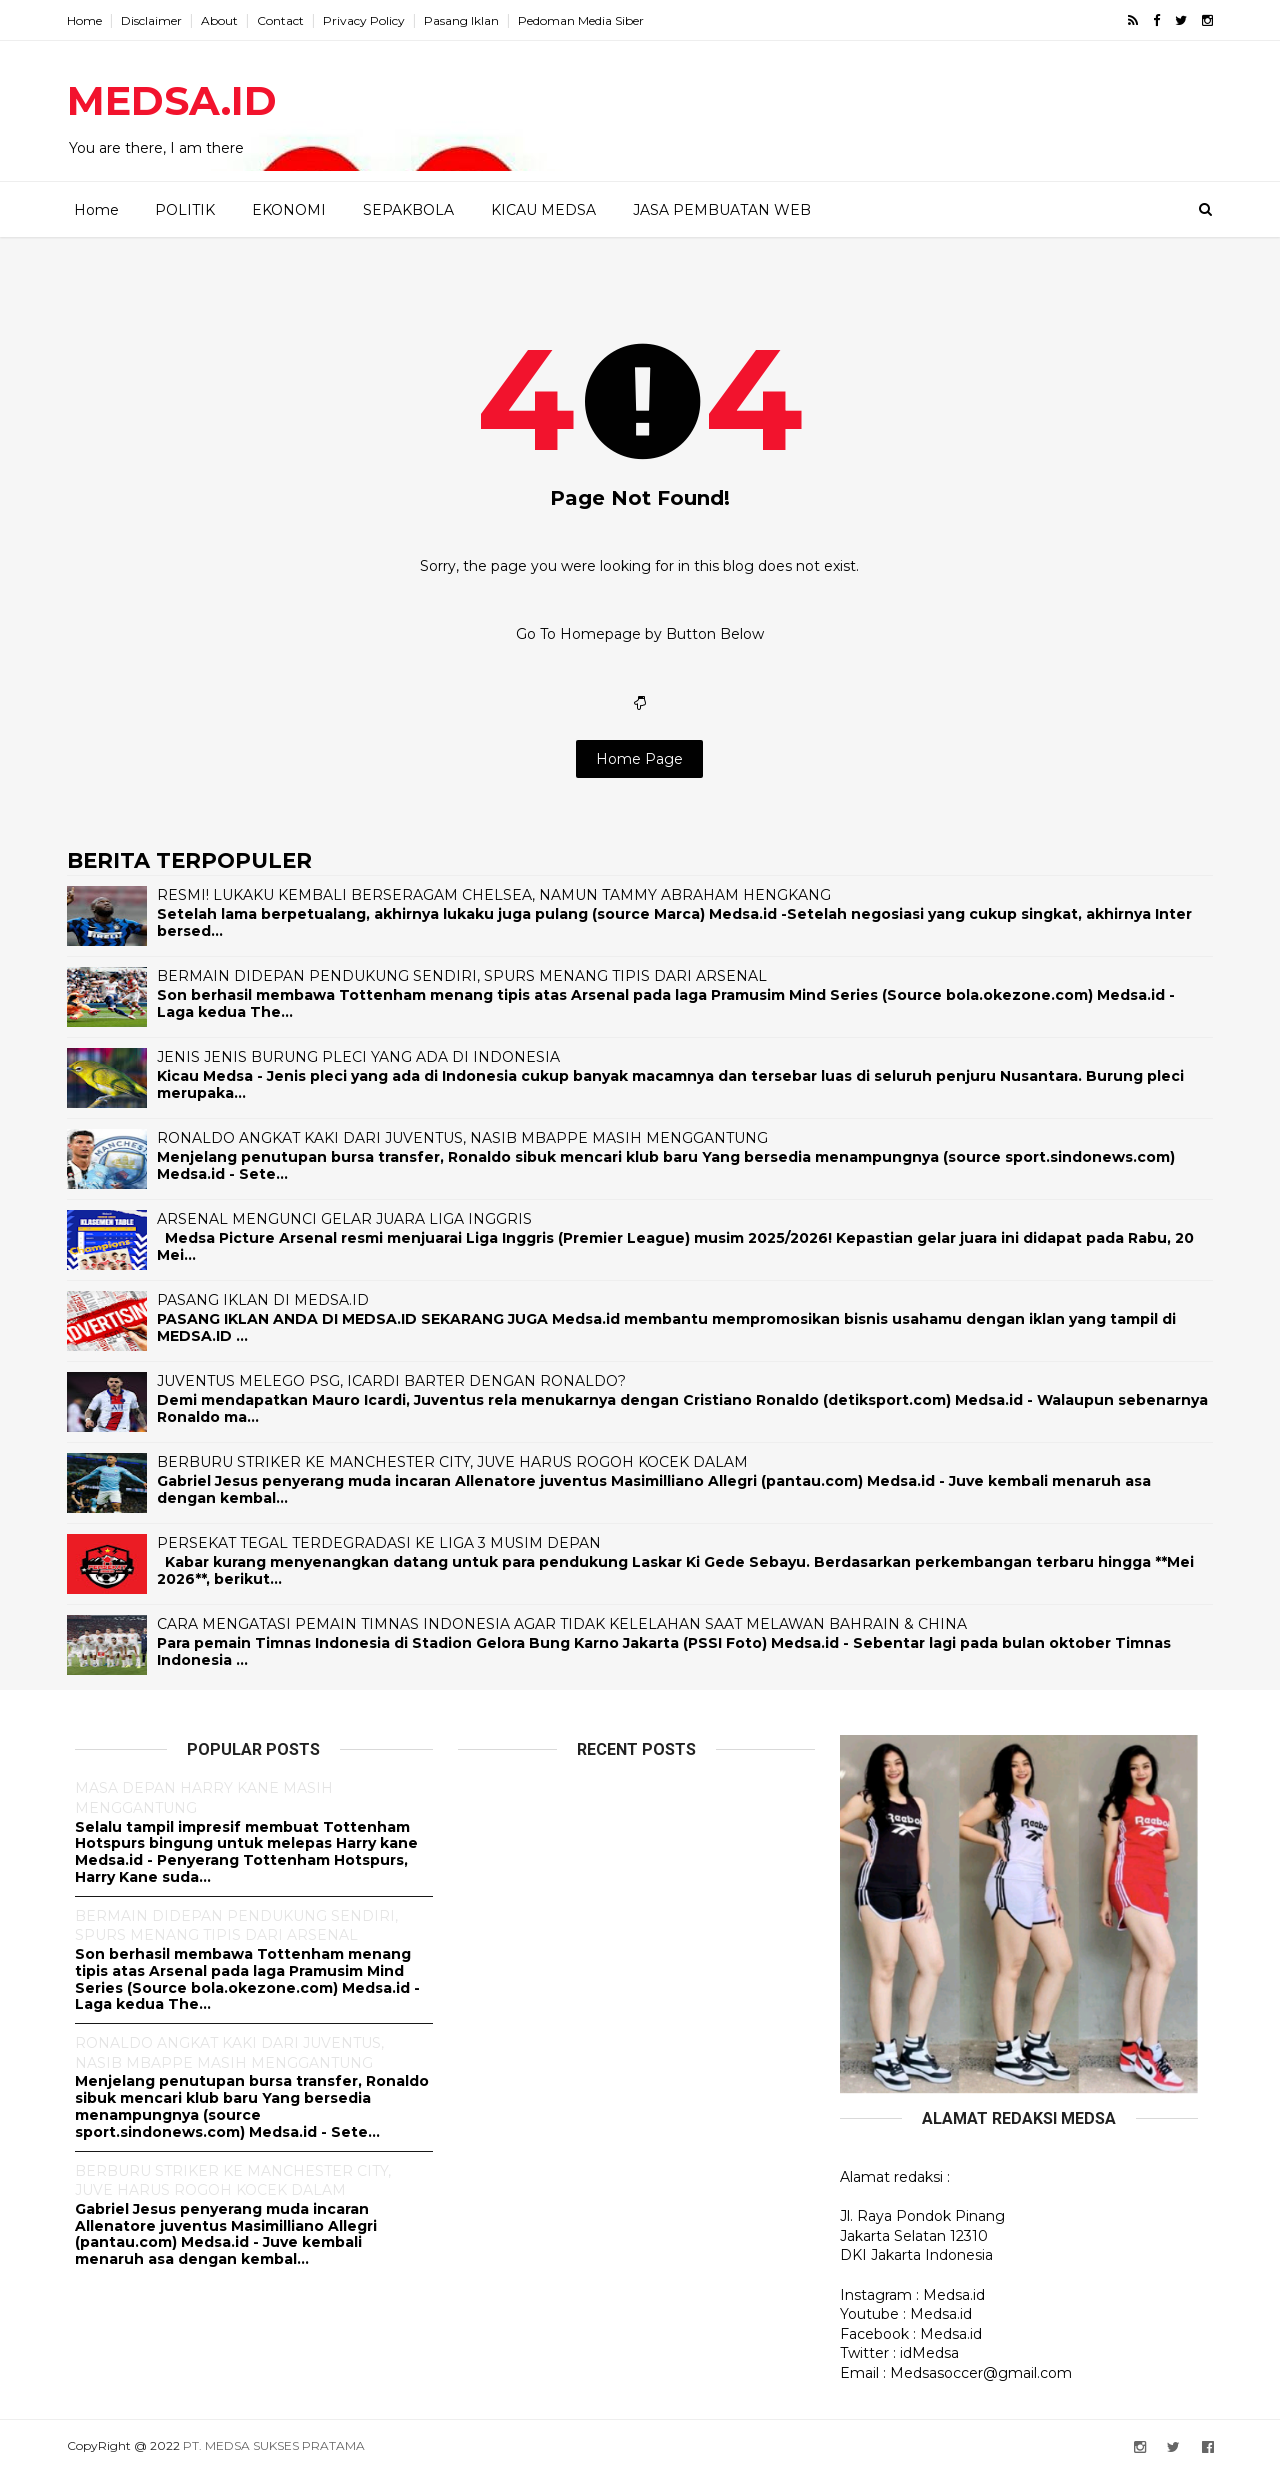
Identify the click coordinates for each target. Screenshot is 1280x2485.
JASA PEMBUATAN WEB (721, 209)
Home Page (640, 771)
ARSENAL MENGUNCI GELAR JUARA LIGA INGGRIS (352, 1232)
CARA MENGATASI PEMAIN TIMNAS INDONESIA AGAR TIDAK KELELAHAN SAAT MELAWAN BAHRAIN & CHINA (570, 1637)
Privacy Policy (372, 20)
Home (92, 20)
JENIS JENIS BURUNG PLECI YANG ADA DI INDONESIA (366, 1070)
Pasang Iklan (469, 20)
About (227, 20)
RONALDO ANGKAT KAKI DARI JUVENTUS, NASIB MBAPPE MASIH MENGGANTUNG (470, 1151)
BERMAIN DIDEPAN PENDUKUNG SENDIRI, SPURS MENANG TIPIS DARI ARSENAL (470, 989)
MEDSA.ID (180, 100)
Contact (288, 20)
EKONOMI (288, 209)
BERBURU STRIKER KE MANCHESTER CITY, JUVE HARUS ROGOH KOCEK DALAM (460, 1475)
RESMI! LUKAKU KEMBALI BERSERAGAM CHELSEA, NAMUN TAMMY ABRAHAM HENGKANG (502, 908)
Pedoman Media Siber (589, 20)
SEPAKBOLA (407, 209)
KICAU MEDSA (542, 209)
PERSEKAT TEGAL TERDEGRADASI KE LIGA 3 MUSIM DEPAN (387, 1556)
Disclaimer (159, 20)
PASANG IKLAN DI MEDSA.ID (271, 1313)
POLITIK (184, 209)
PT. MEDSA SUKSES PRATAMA (282, 2458)
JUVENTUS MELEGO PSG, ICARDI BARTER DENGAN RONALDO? (399, 1394)
